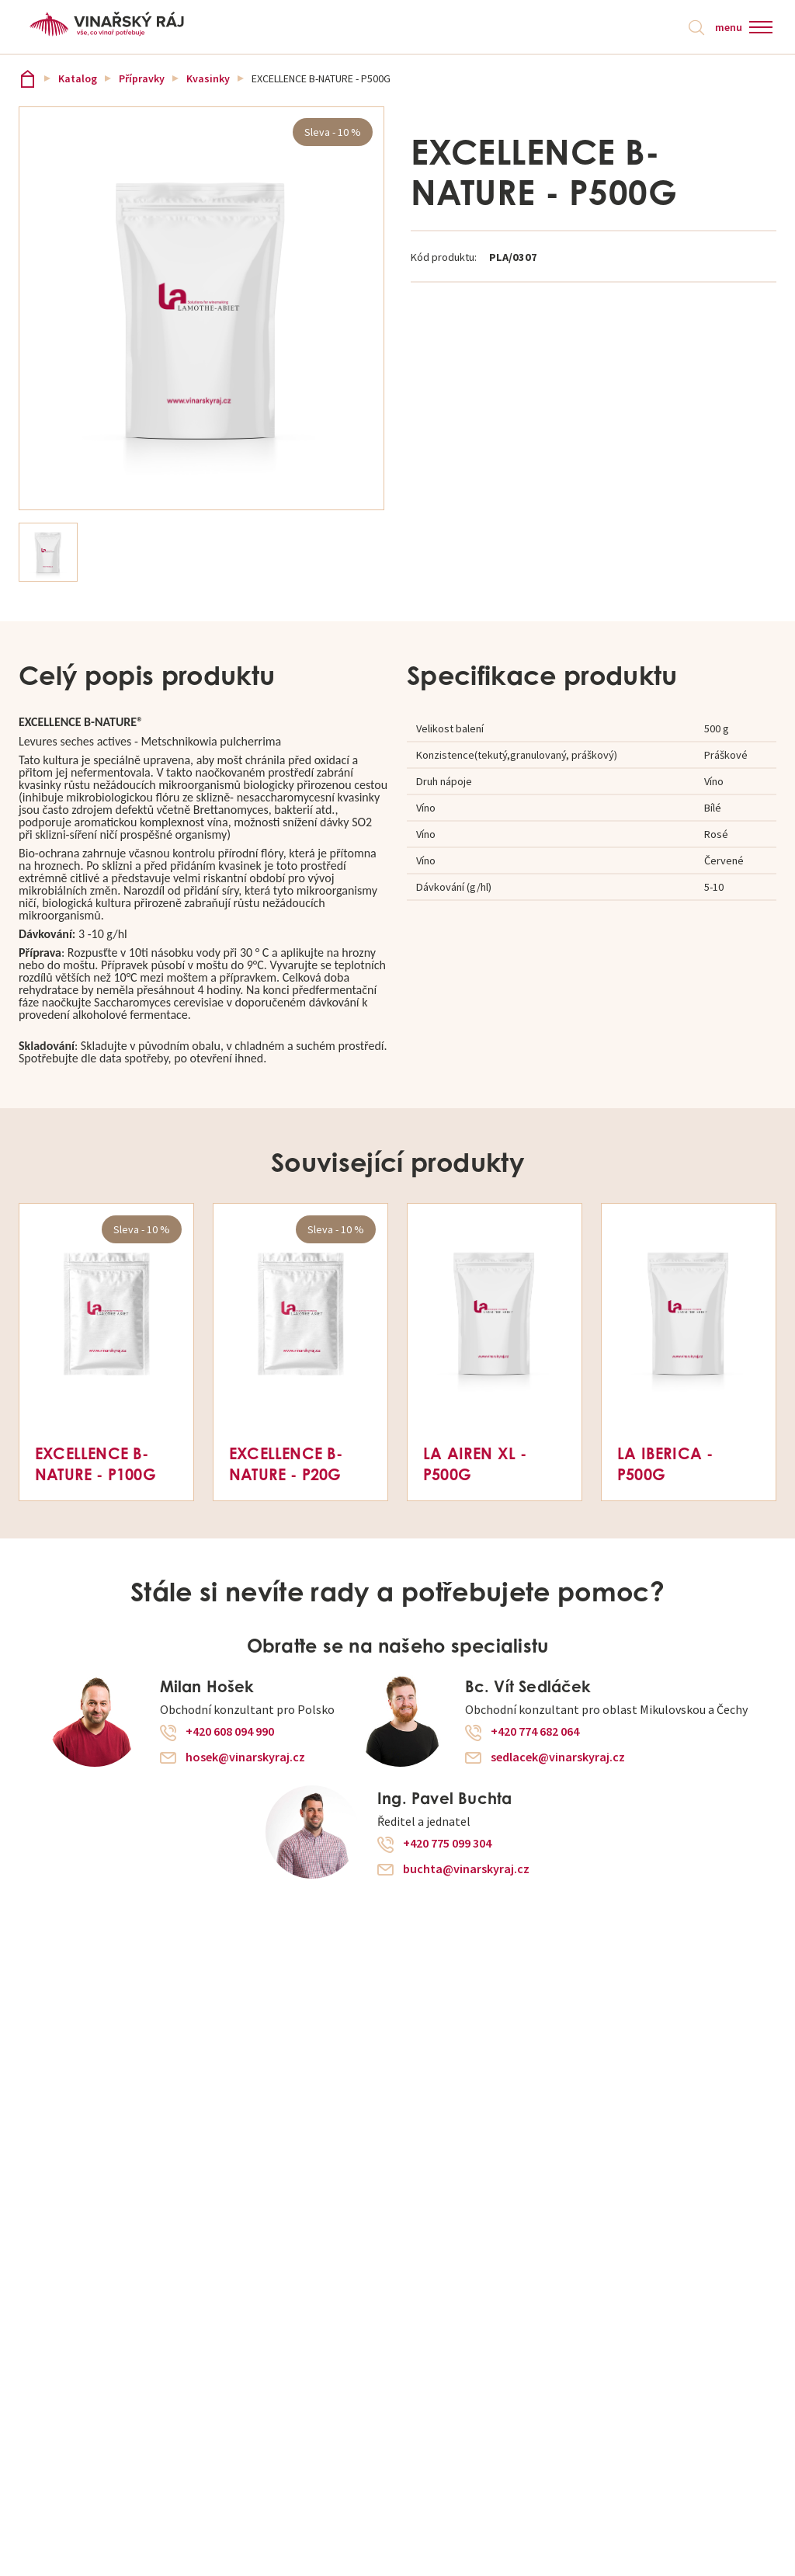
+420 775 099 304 (447, 1844)
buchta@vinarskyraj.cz (466, 1870)
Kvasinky (208, 79)
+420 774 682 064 (535, 1733)
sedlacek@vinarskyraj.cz (558, 1758)
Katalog (77, 79)
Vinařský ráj (27, 79)
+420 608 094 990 (230, 1733)
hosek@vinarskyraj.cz (245, 1758)
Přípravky (142, 79)
